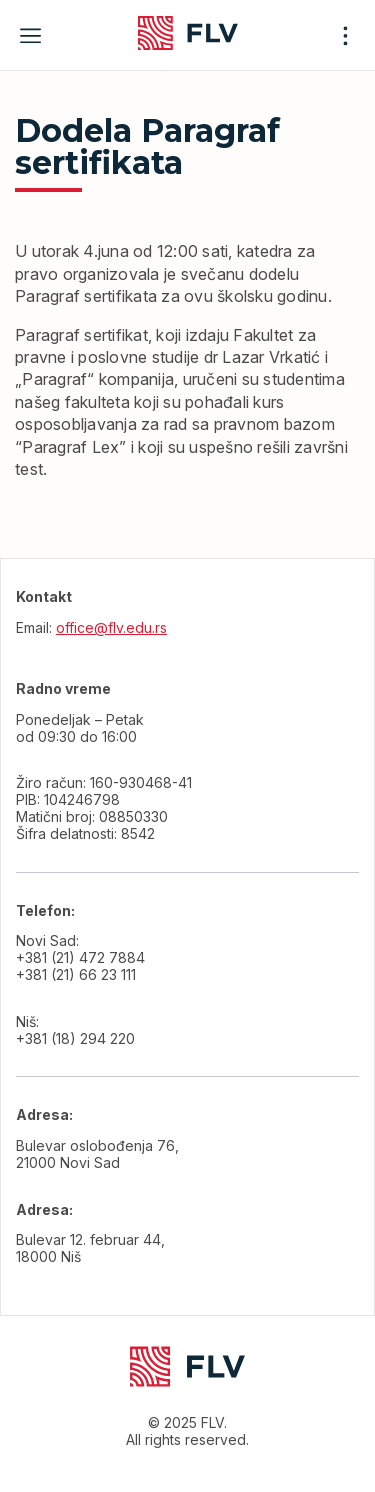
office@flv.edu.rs (111, 627)
